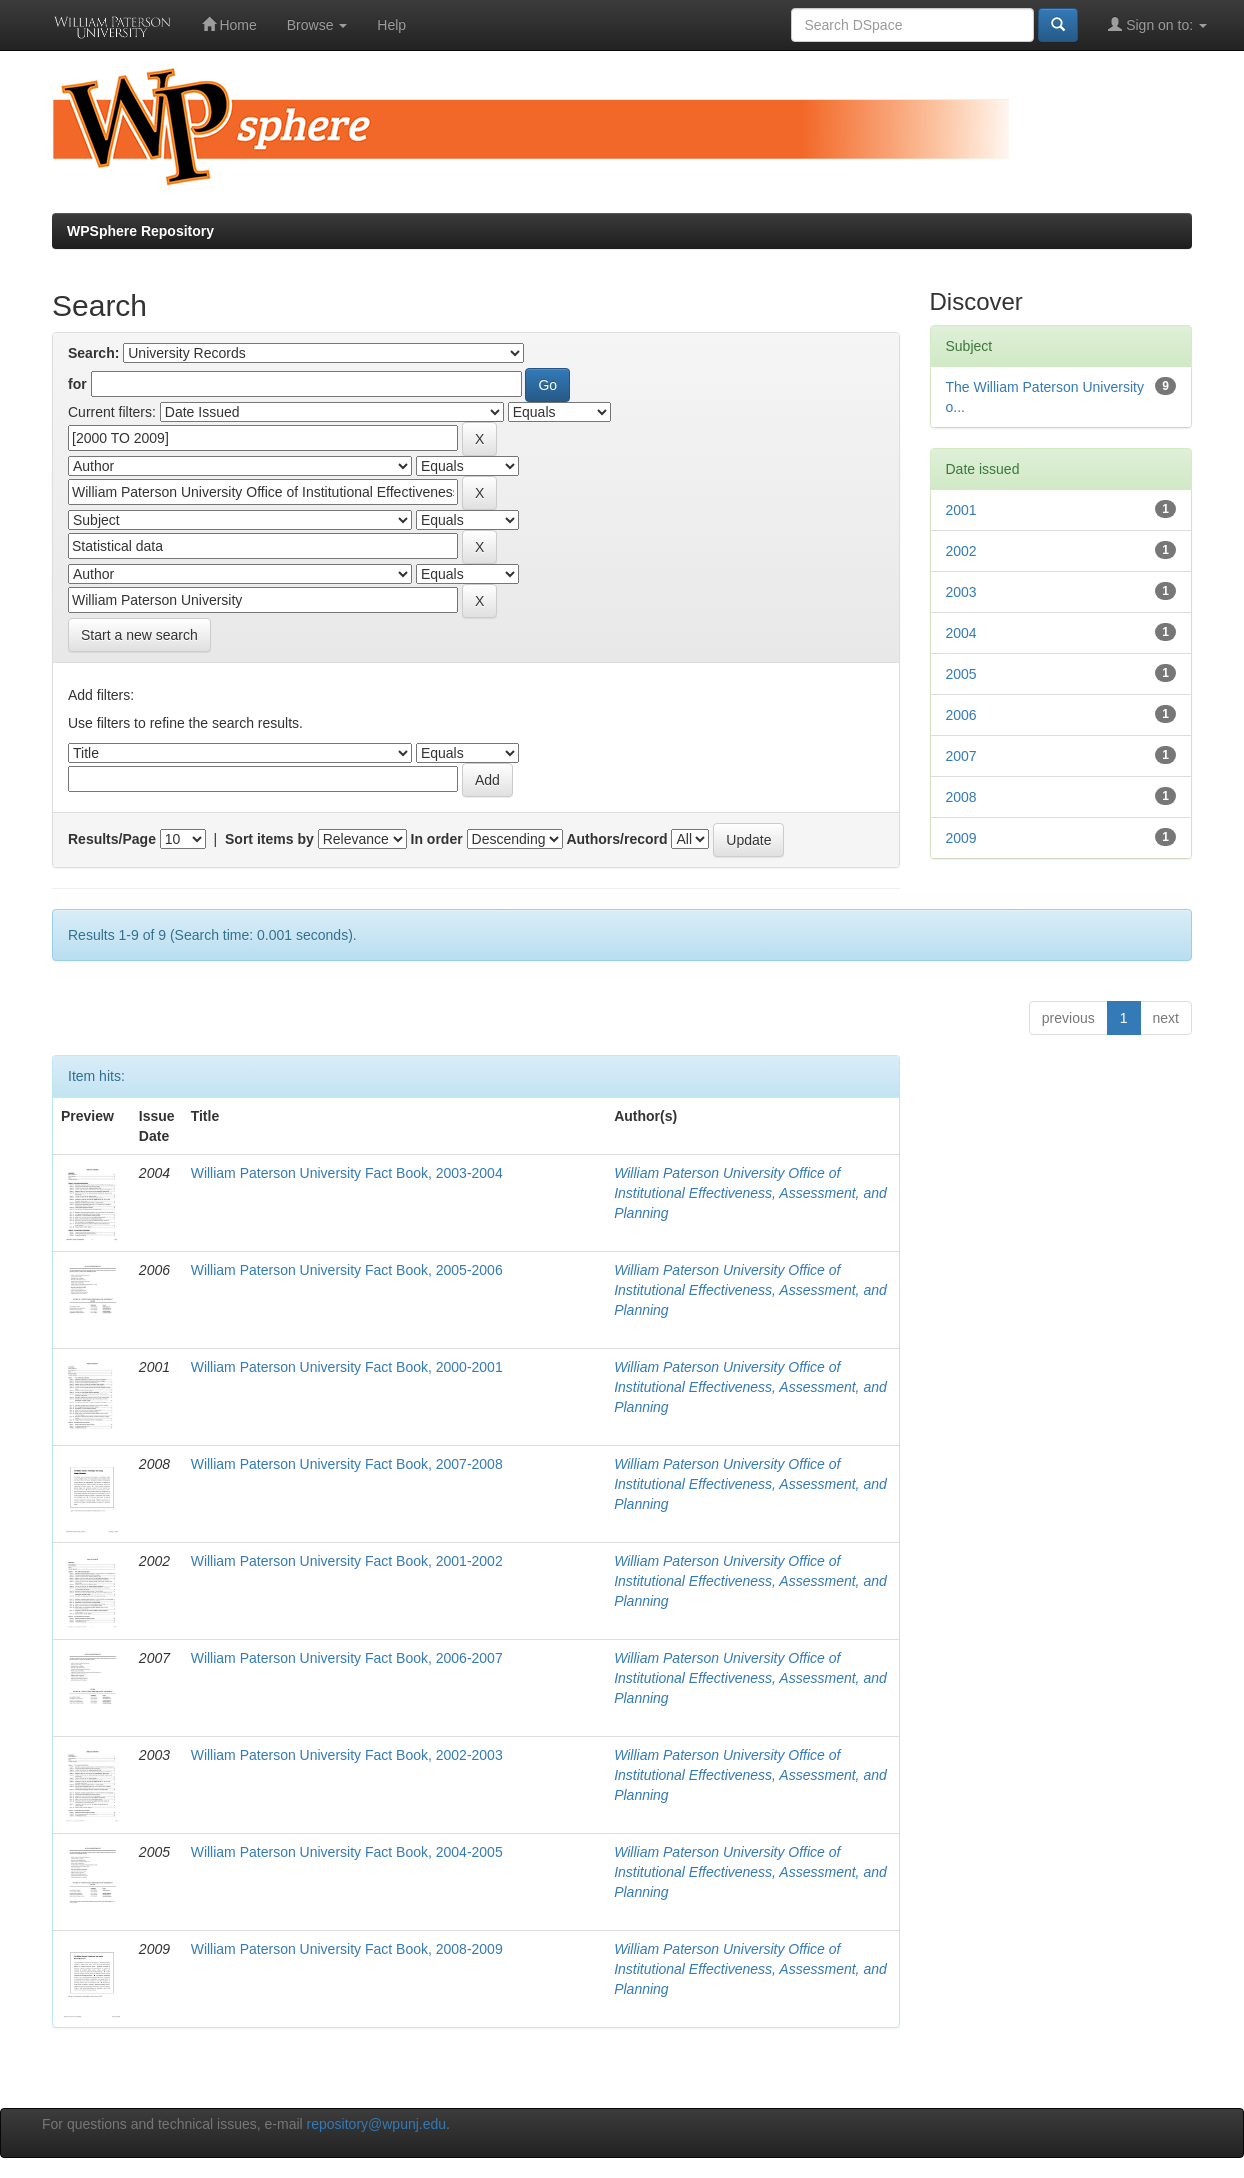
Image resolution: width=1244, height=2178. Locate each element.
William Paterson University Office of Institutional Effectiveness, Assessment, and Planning (750, 1193)
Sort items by (269, 839)
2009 (961, 838)
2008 (961, 797)
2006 (961, 715)
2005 (961, 674)
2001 (961, 510)
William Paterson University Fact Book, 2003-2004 (347, 1173)
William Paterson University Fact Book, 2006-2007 (347, 1658)
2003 (961, 592)
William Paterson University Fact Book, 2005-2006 (347, 1270)
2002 (961, 551)
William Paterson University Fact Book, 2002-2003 (347, 1755)
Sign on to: (1157, 24)
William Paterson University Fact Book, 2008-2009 (347, 1949)
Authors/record (616, 839)
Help (391, 25)
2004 (961, 633)
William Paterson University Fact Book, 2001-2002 (347, 1561)
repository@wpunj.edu (377, 2124)
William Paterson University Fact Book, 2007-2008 (347, 1464)
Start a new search (139, 635)
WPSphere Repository (140, 231)
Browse (317, 25)
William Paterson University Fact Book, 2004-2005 (347, 1852)
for (77, 384)
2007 (961, 756)
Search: (93, 353)
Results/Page (112, 839)
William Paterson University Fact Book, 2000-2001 (347, 1367)
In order (437, 839)
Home (229, 24)
